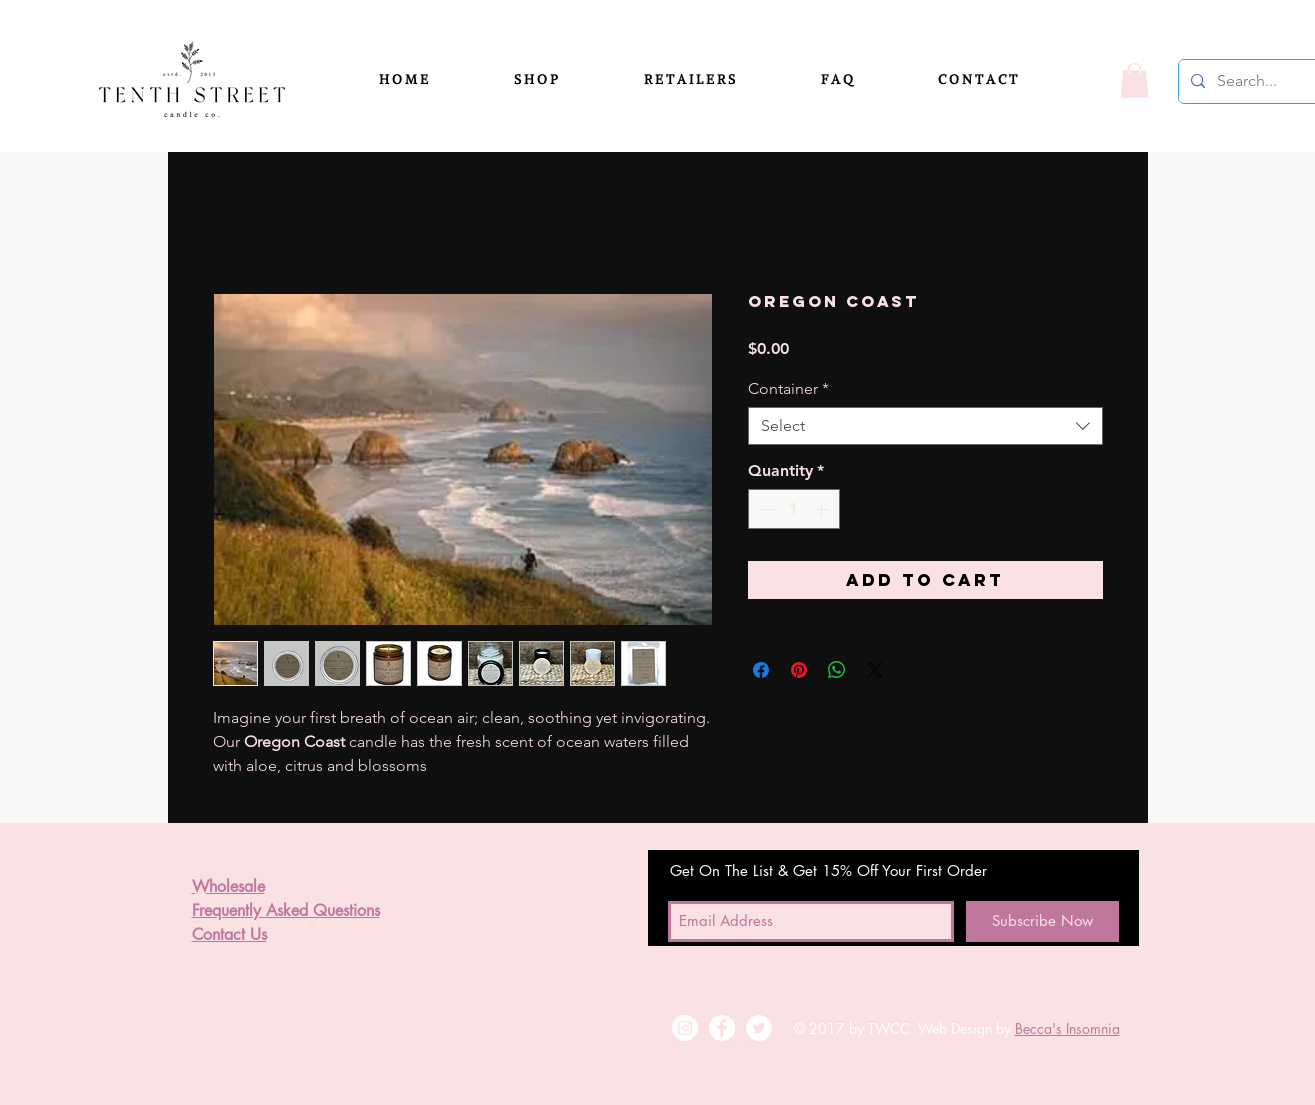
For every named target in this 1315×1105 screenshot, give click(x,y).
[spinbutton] (794, 509)
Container (788, 388)
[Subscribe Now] (1042, 921)
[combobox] (925, 426)
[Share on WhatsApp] (837, 670)
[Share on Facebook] (761, 670)
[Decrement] (765, 509)
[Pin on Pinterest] (799, 670)
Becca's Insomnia (1067, 1028)
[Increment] (823, 509)
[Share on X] (875, 670)
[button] (563, 80)
